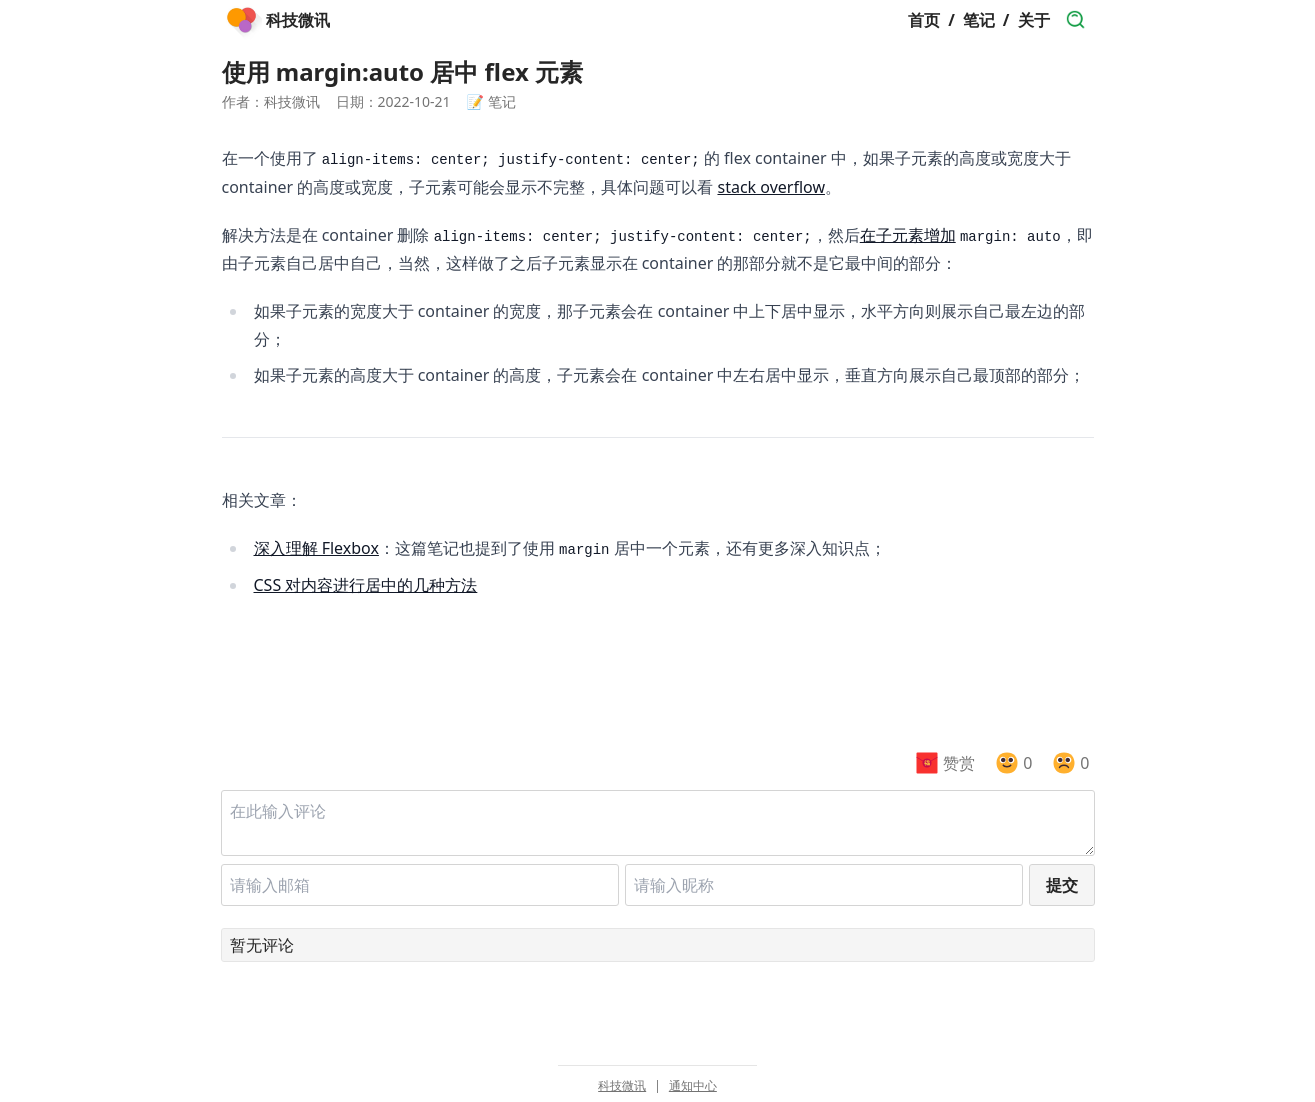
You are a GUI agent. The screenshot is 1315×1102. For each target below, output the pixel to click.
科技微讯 (622, 1086)
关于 (1034, 20)
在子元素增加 (908, 235)
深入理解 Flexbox (316, 548)
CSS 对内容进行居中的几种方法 (366, 585)
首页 (924, 20)
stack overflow (771, 187)
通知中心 (693, 1086)
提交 (1062, 885)
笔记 (979, 20)
